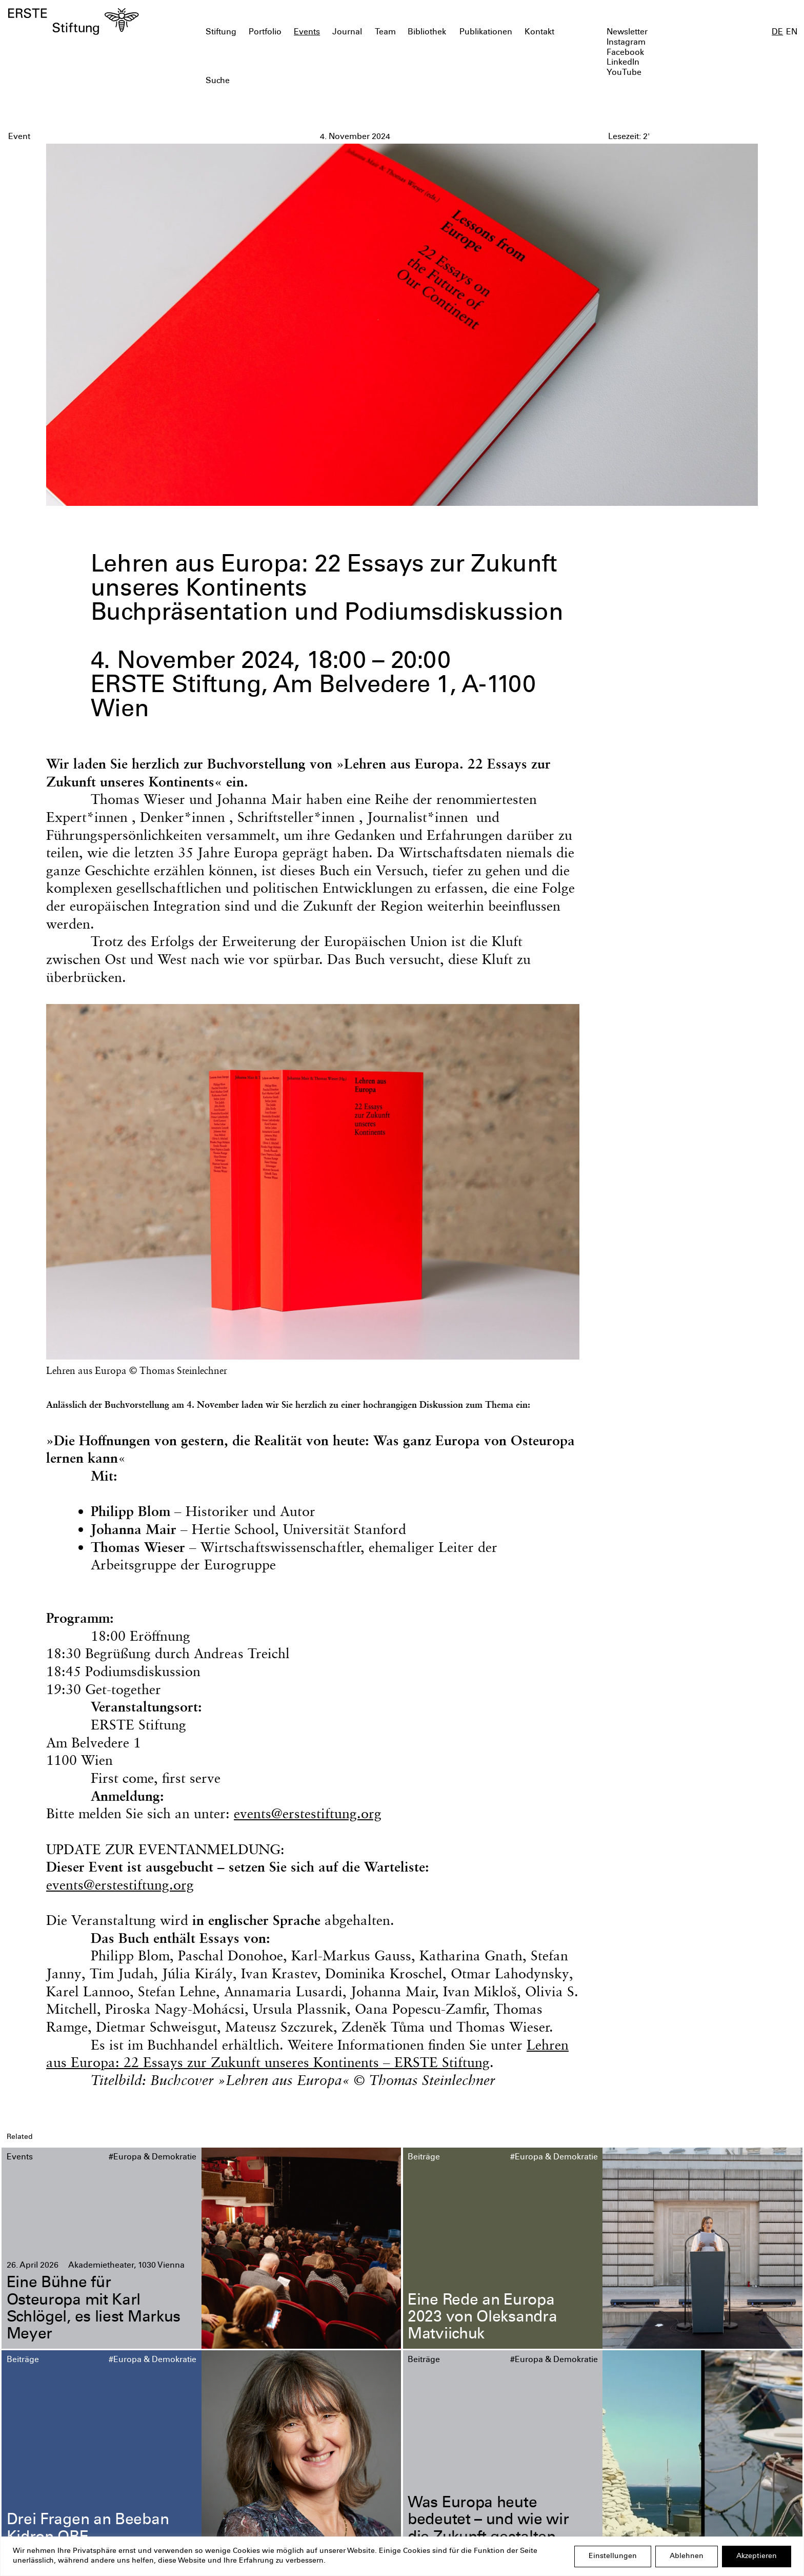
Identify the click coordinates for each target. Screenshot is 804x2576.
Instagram (626, 43)
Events (307, 32)
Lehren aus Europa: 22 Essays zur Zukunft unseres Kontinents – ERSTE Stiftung (307, 2053)
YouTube (624, 73)
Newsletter (627, 32)
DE (777, 32)
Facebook (625, 53)
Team (385, 32)
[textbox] (338, 81)
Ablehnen (687, 2556)
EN (791, 32)
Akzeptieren (756, 2556)
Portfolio (265, 32)
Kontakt (539, 32)
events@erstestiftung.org (307, 1813)
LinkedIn (623, 63)
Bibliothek (427, 32)
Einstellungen (613, 2556)
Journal (347, 32)
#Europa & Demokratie (152, 2157)
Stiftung (221, 32)
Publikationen (485, 32)
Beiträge (424, 2157)
